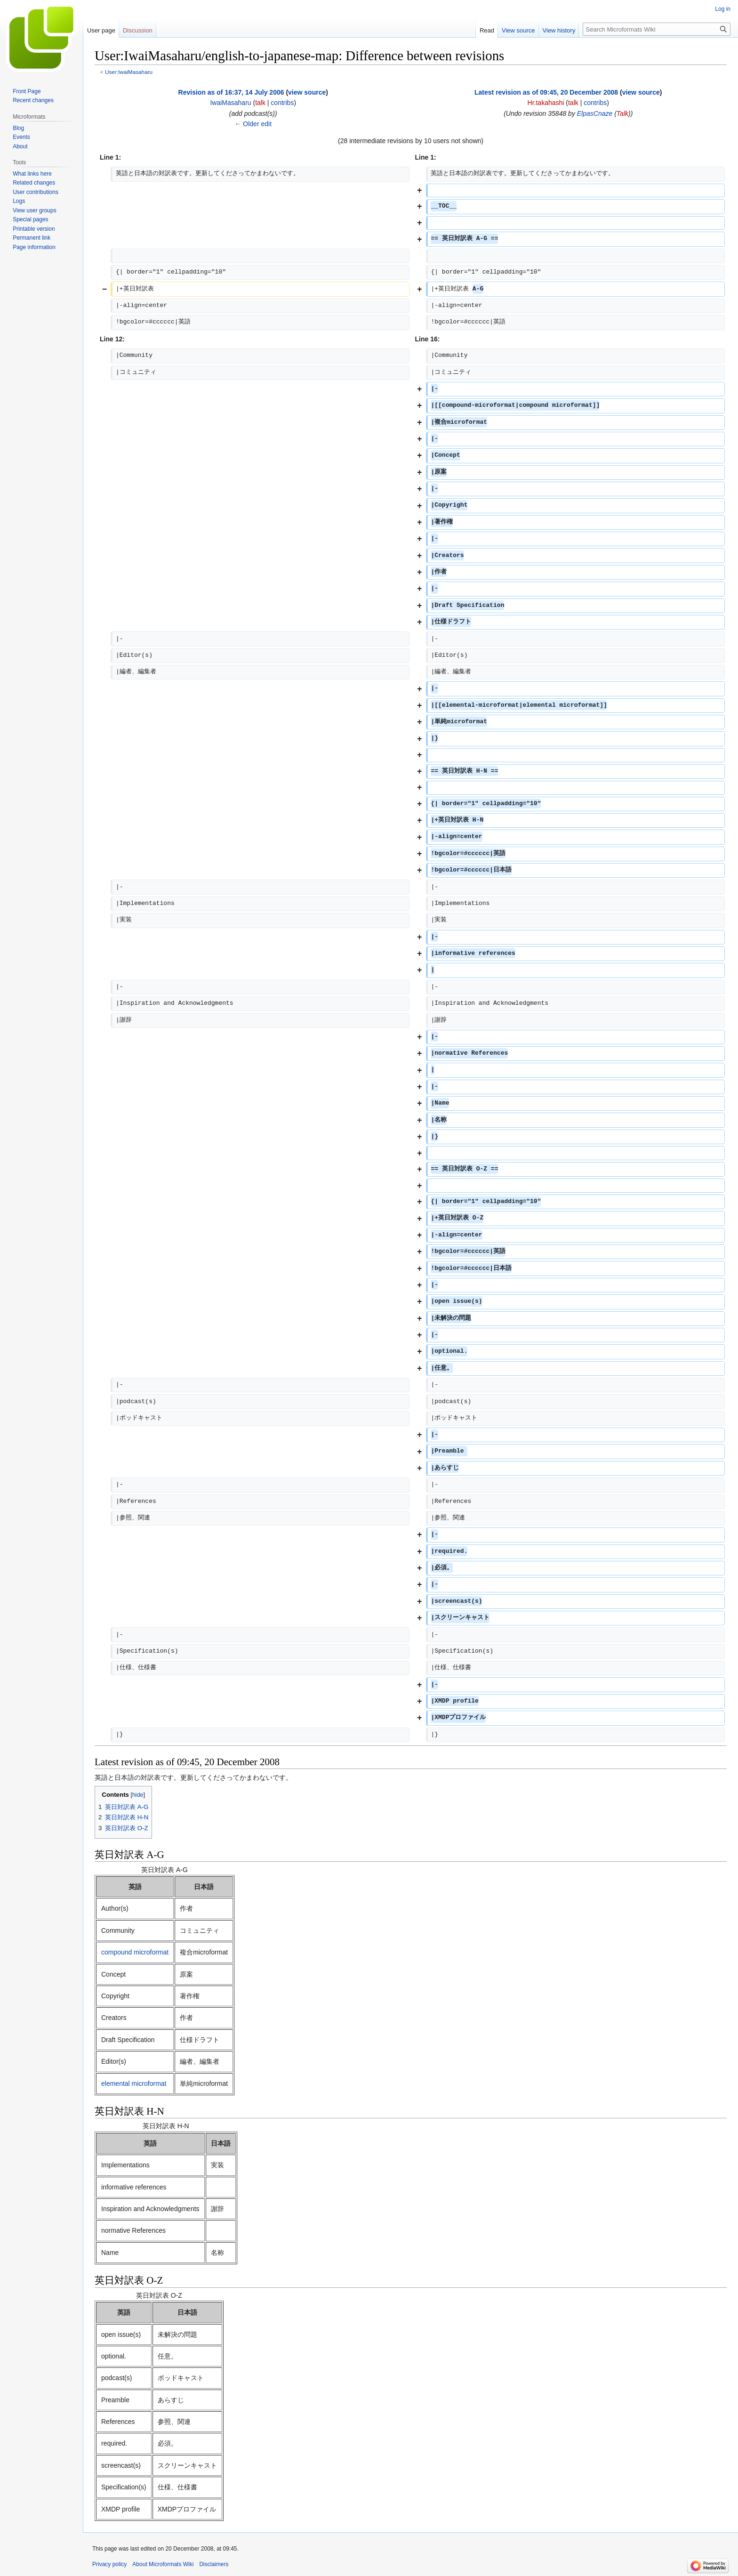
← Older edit (253, 124)
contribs (282, 102)
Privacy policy (109, 2564)
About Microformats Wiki (162, 2564)
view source (307, 92)
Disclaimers (213, 2564)
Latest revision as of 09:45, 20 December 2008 (546, 92)
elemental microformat (134, 2083)
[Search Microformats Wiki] (656, 29)
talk (260, 102)
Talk (622, 113)
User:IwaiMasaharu (128, 72)
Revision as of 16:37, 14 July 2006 (231, 92)
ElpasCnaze (595, 113)
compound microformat (134, 1952)
